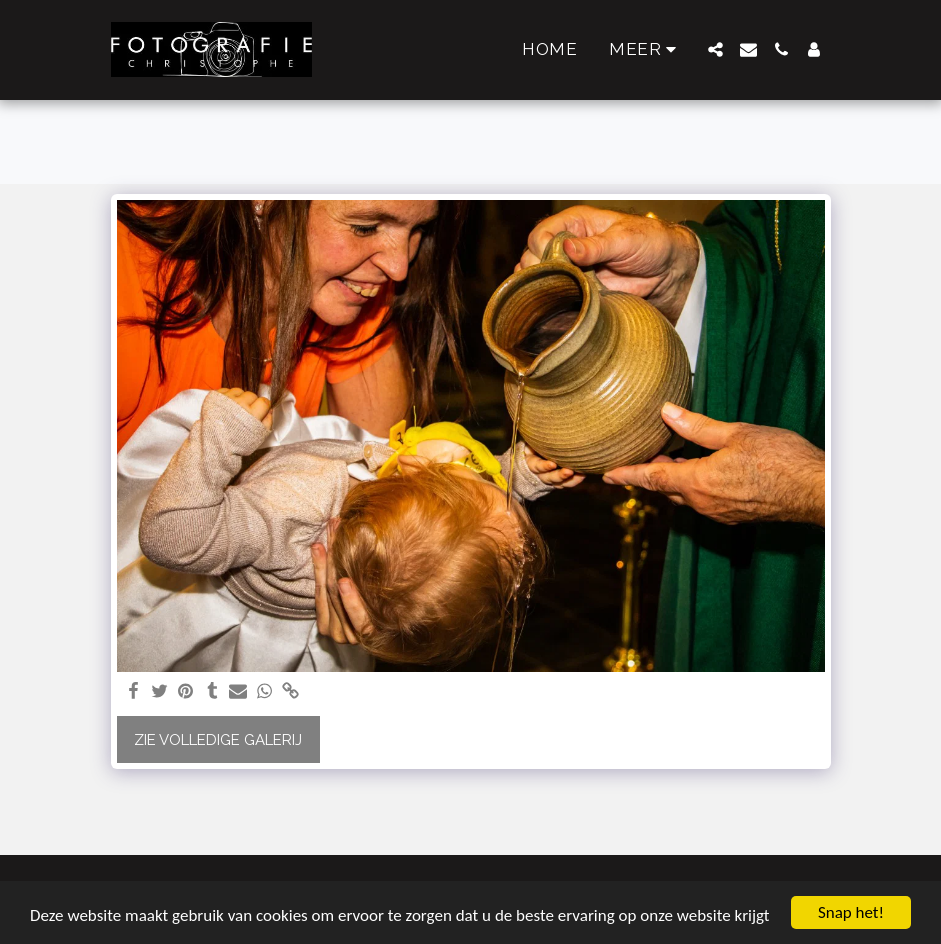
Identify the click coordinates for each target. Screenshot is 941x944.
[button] (715, 49)
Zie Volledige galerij (218, 740)
